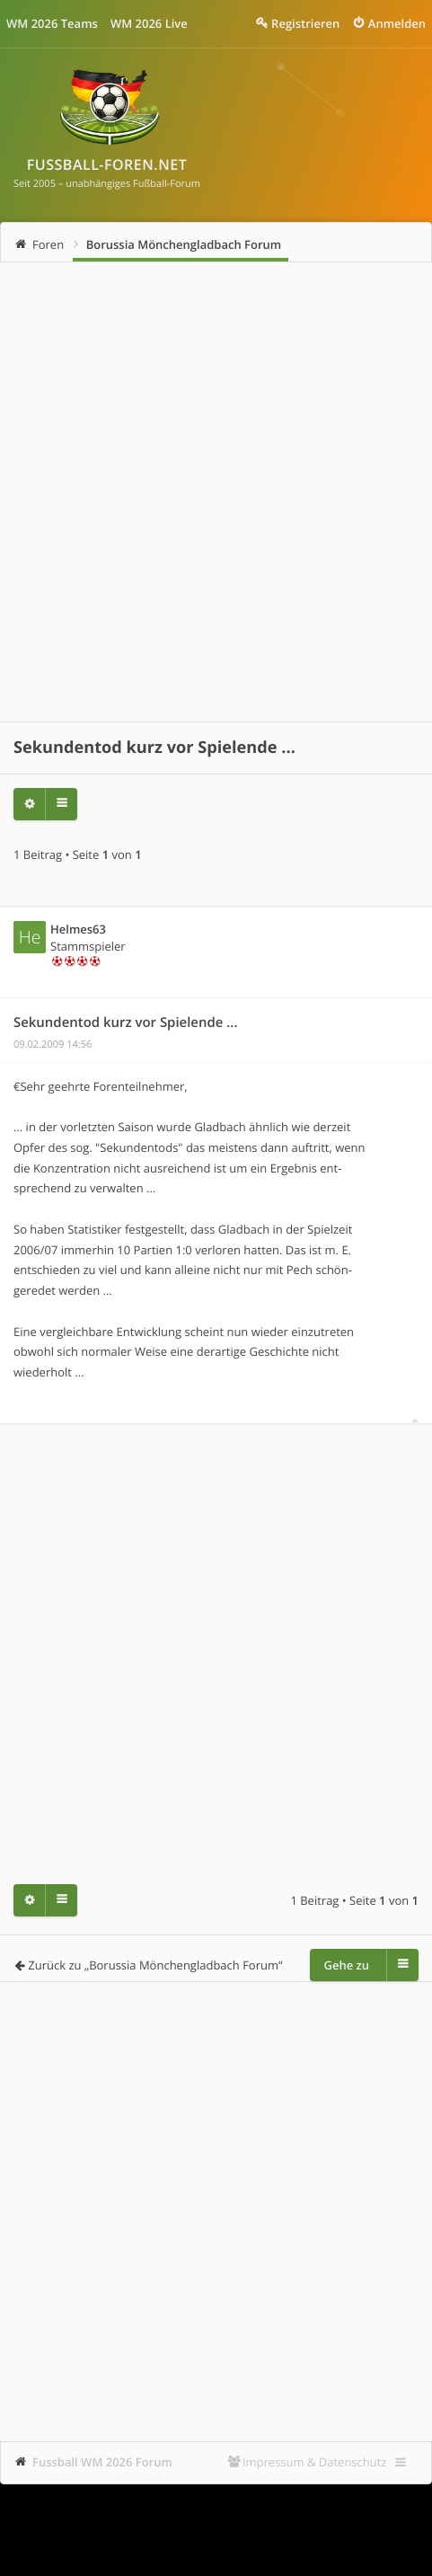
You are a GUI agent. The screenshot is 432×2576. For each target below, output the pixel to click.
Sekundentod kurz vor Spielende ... (154, 747)
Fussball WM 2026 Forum (102, 2462)
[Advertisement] (216, 492)
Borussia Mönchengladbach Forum (184, 244)
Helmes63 (78, 929)
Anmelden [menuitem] (397, 23)
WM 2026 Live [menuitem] (149, 23)
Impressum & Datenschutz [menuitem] (314, 2462)
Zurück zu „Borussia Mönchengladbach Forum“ (155, 1965)
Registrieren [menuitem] (305, 23)
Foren (48, 244)
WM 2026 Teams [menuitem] (52, 23)
